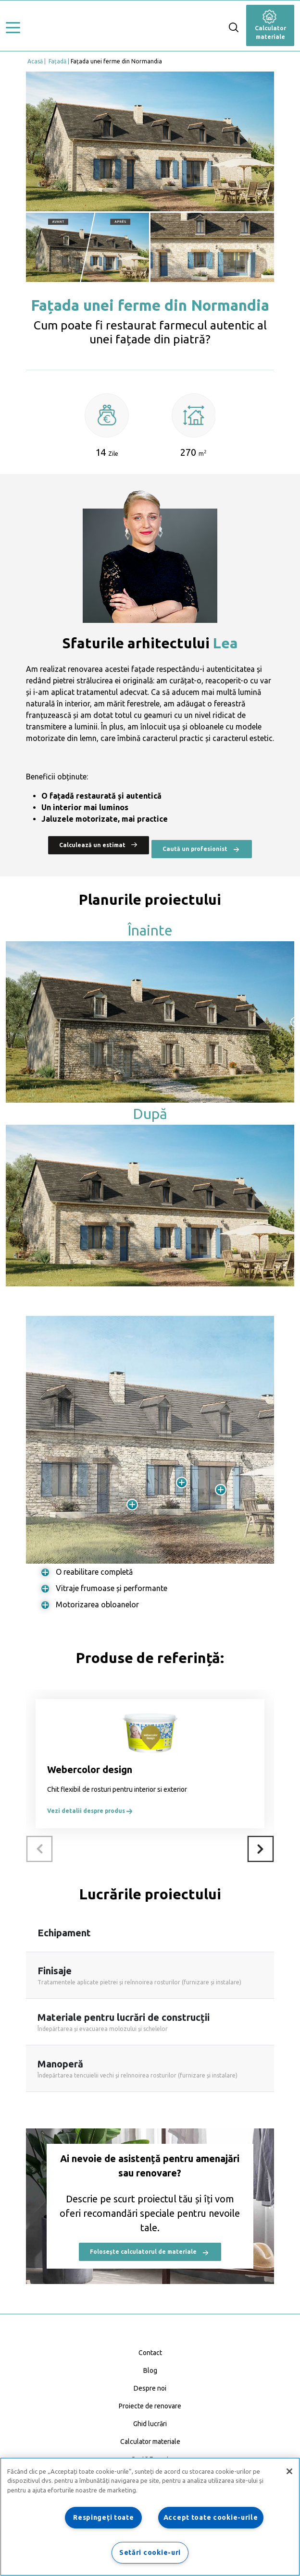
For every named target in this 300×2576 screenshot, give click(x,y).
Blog (150, 2370)
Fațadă (57, 61)
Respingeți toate (103, 2517)
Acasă (35, 61)
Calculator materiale (270, 26)
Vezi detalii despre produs (90, 1811)
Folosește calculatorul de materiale (150, 2252)
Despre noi (150, 2388)
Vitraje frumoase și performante (111, 1588)
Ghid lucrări (150, 2424)
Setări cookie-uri (150, 2552)
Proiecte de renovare (150, 2406)
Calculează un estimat (98, 844)
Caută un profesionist (201, 849)
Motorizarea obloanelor (97, 1604)
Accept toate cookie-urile (210, 2517)
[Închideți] (289, 2471)
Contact (150, 2353)
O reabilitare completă (94, 1571)
